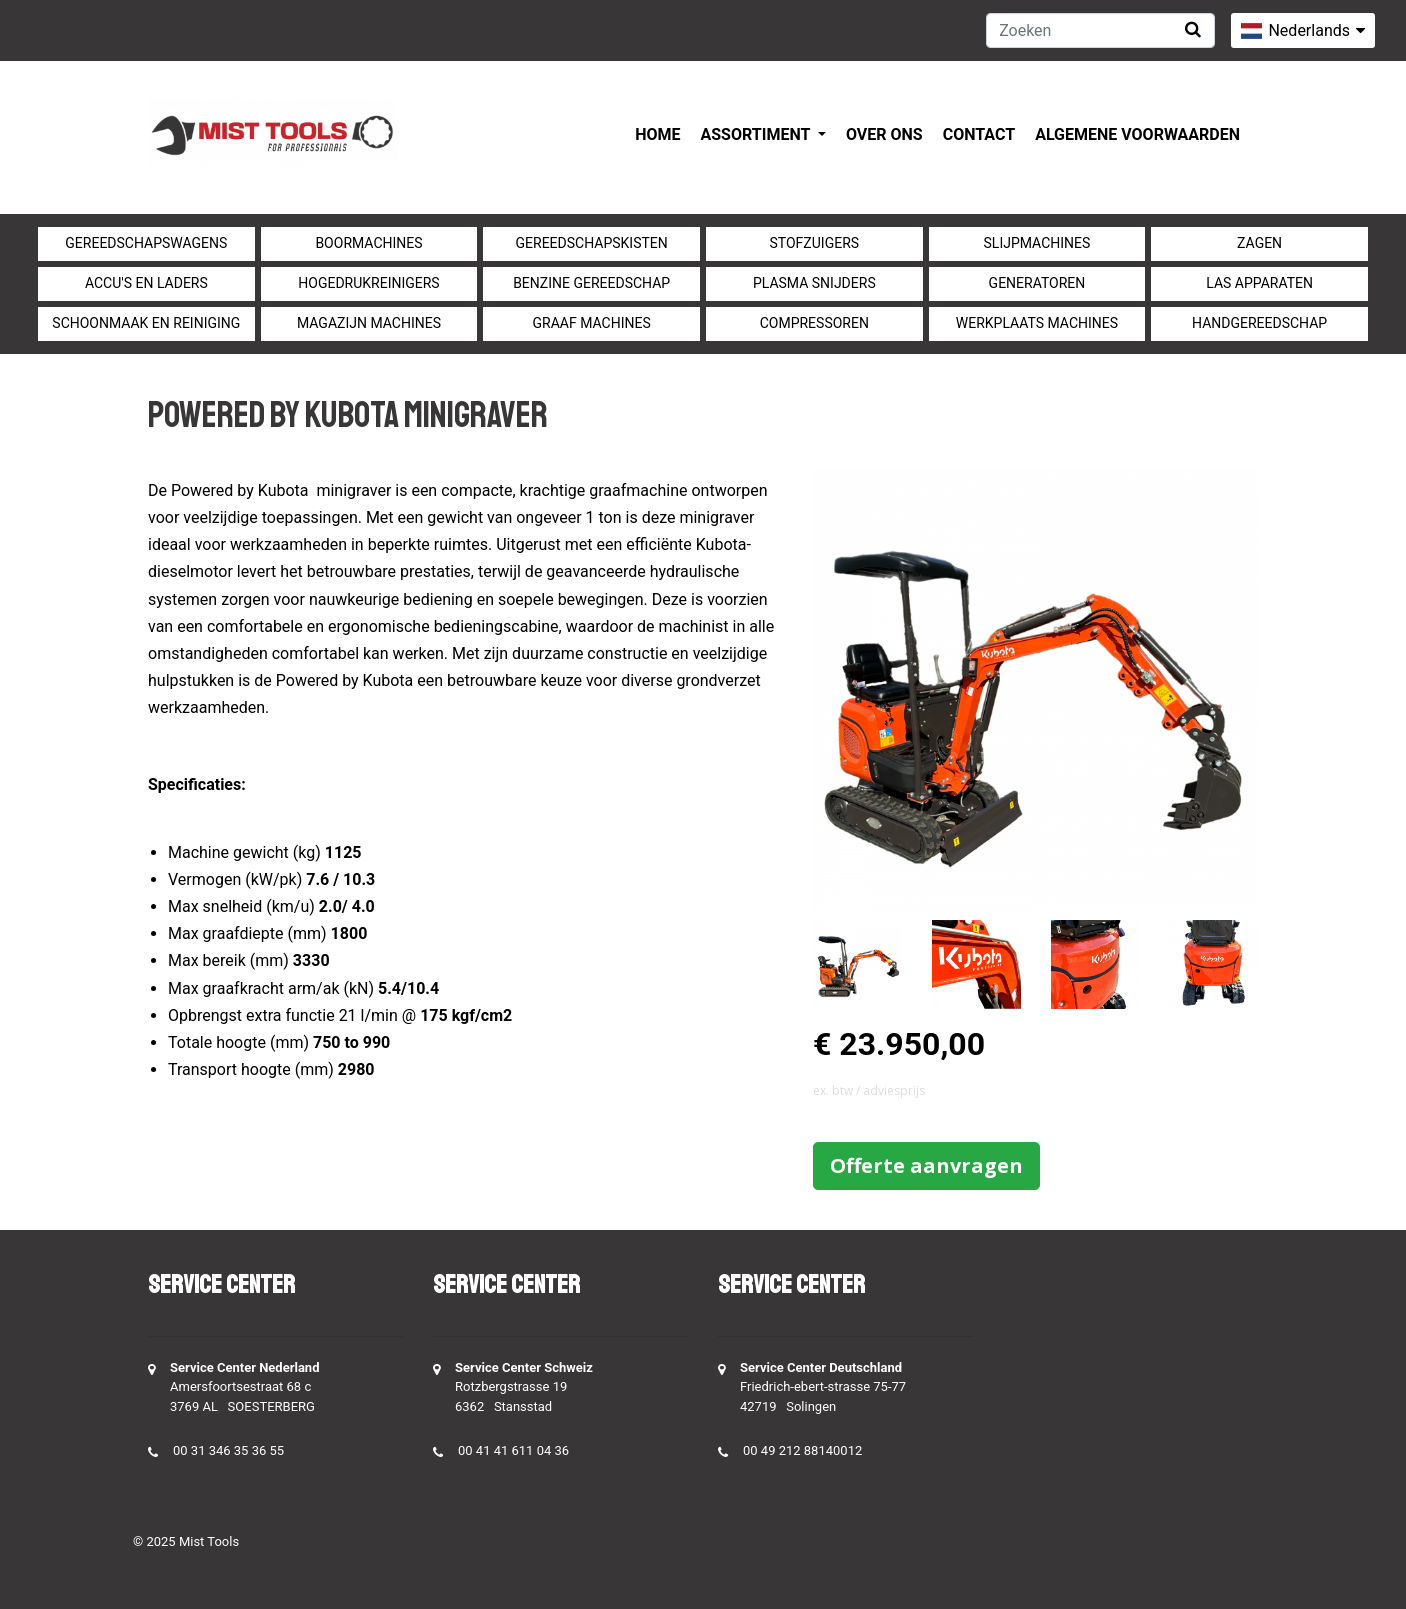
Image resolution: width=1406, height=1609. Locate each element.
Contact (979, 134)
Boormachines (368, 243)
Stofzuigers (815, 243)
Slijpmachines (1037, 243)
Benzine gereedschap (591, 283)
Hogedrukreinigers (368, 283)
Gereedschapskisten (592, 243)
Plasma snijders (814, 283)
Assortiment (757, 134)
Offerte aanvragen (926, 1165)
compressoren (814, 323)
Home (657, 134)
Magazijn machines (369, 323)
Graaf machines (592, 323)
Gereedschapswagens (146, 243)
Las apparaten (1259, 283)
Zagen (1259, 243)
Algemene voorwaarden (1137, 134)
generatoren (1037, 283)
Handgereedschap (1259, 323)
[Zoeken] (1100, 30)
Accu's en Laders (146, 283)
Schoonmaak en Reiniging (146, 323)
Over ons (884, 134)
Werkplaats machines (1037, 323)
